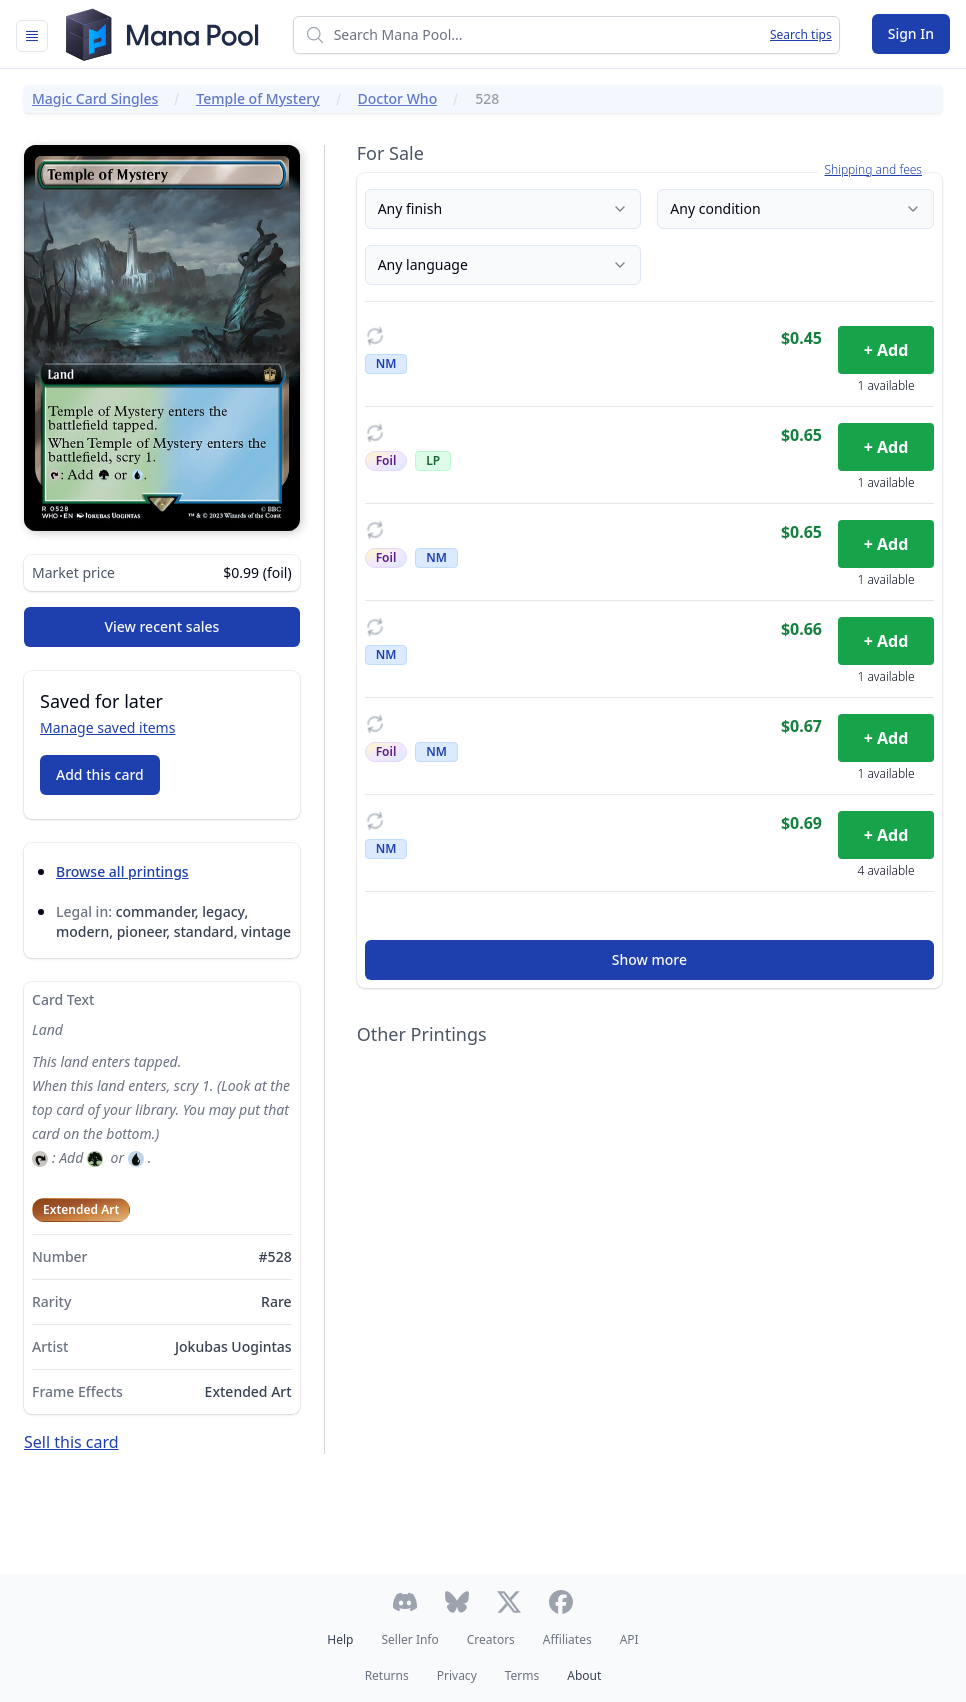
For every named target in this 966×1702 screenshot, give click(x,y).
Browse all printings (122, 871)
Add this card (100, 774)
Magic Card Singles (95, 98)
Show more (649, 959)
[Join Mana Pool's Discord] (405, 1602)
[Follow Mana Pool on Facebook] (561, 1602)
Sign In (911, 33)
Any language (503, 264)
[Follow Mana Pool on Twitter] (509, 1602)
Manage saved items (107, 727)
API (629, 1639)
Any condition (795, 208)
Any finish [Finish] (503, 208)
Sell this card (71, 1442)
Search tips (801, 35)
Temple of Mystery (257, 98)
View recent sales (161, 626)
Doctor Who (398, 98)
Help (340, 1639)
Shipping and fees (873, 170)
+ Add (886, 350)
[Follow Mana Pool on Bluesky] (457, 1602)
